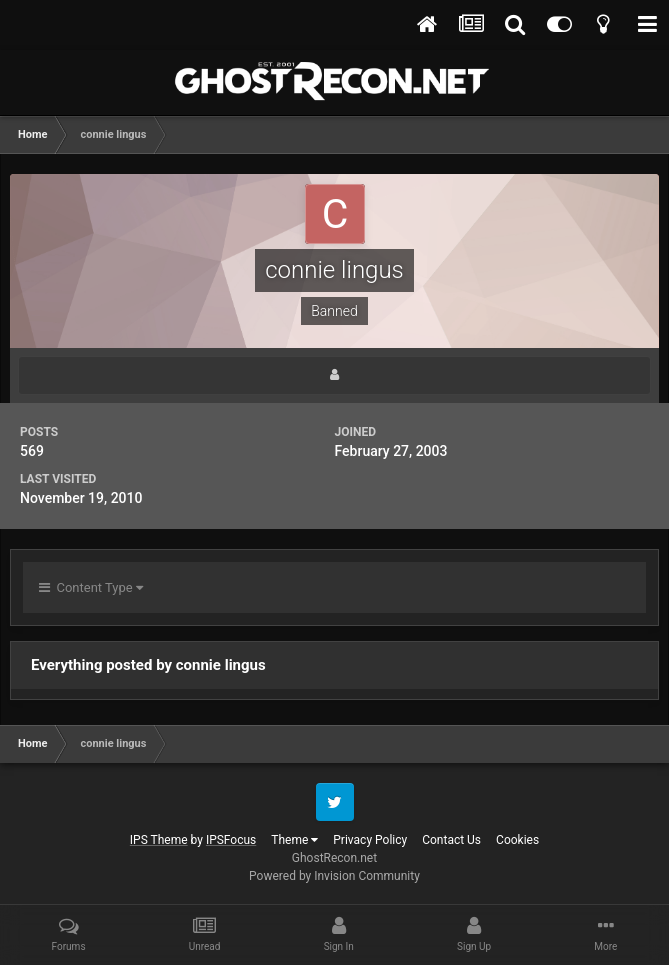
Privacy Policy (370, 840)
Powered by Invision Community (334, 876)
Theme (294, 840)
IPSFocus (231, 840)
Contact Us (451, 840)
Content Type (91, 587)
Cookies (517, 840)
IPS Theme (159, 840)
